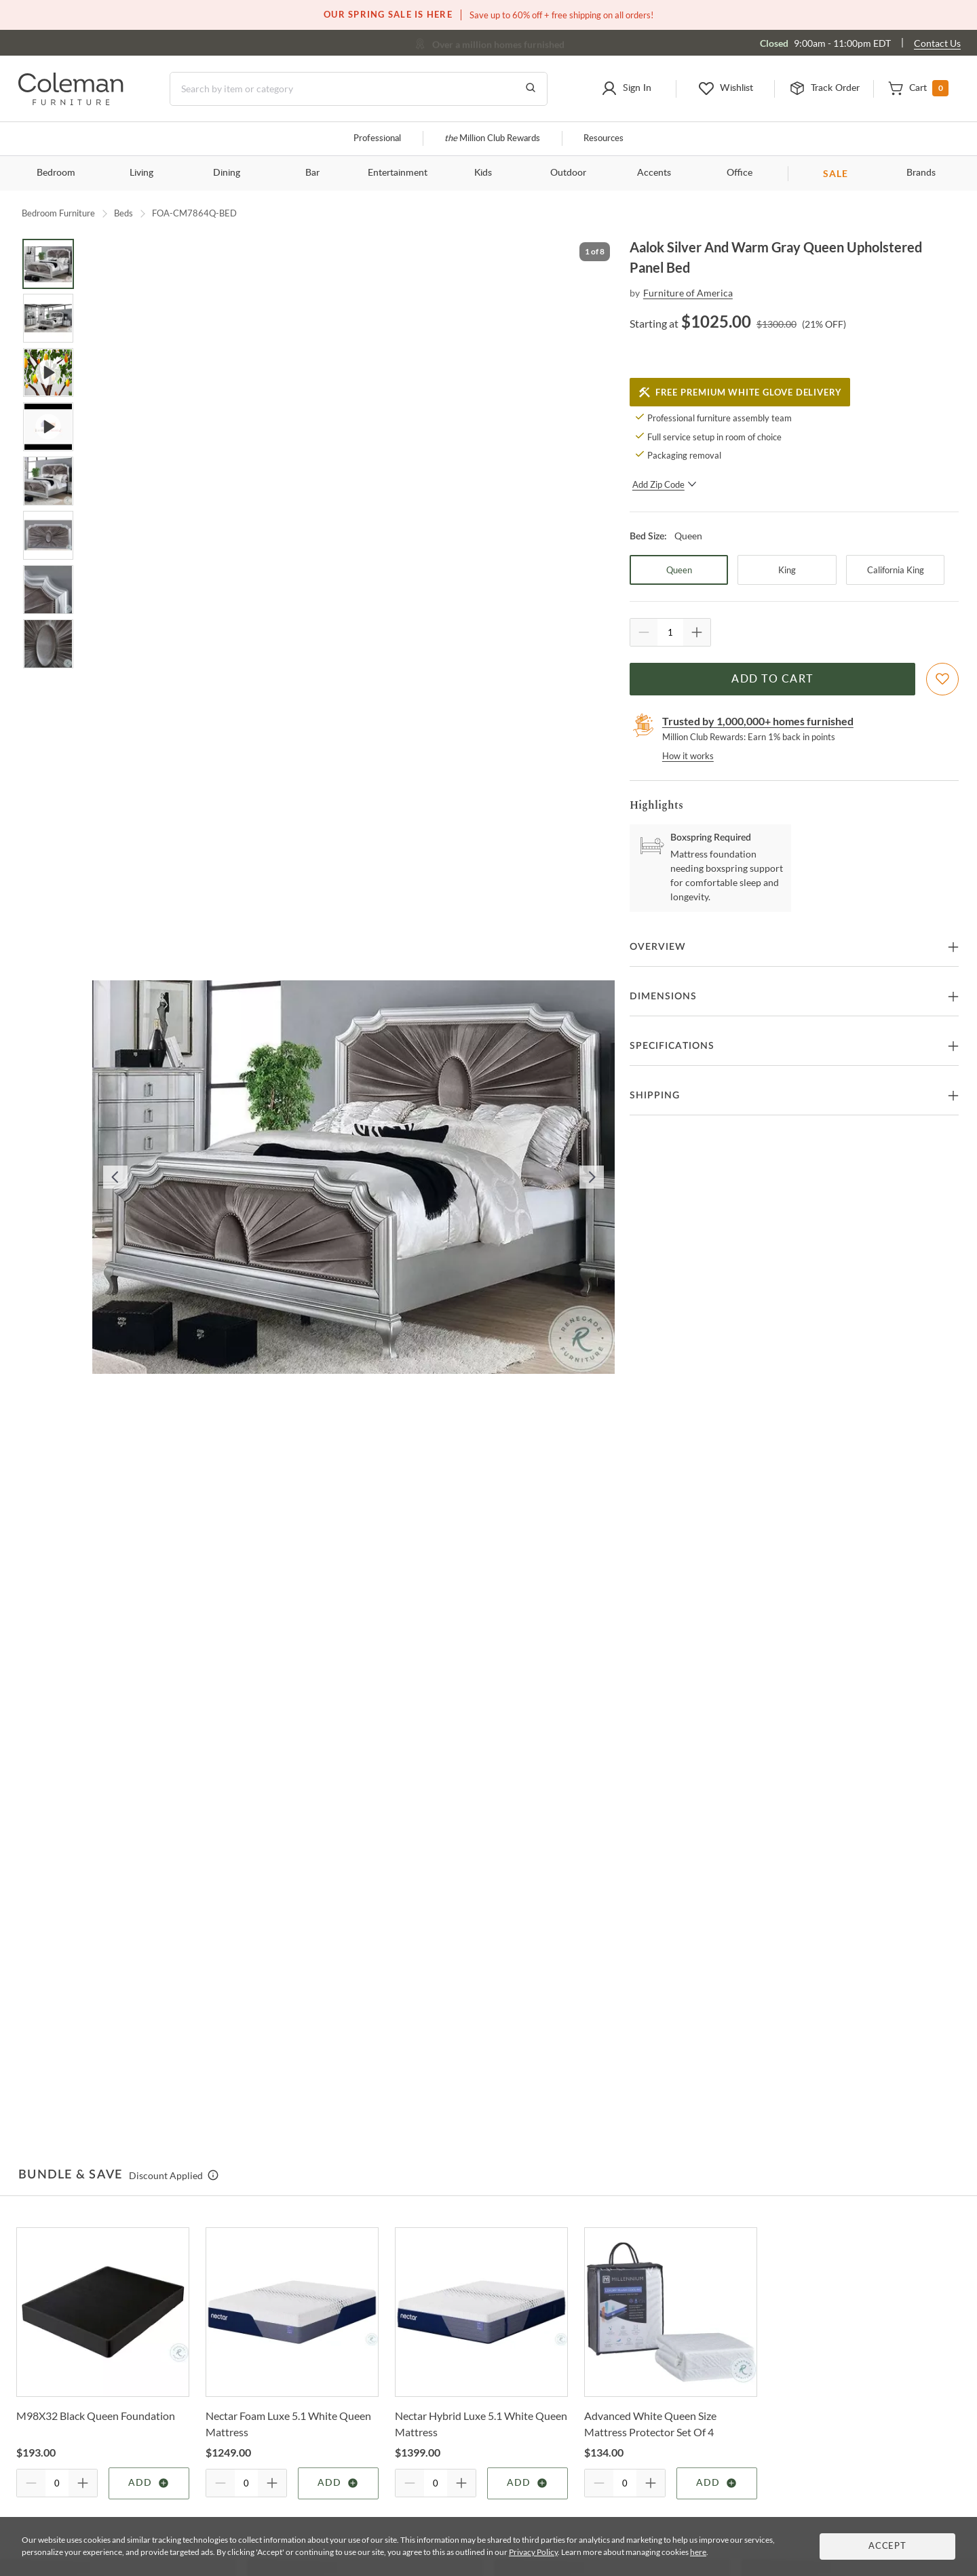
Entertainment (397, 173)
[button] (626, 89)
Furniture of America (688, 293)
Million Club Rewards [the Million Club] (492, 138)
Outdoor (568, 173)
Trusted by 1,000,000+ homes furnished (758, 720)
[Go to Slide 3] (48, 372)
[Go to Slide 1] (48, 263)
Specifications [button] (672, 1046)
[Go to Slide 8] (48, 643)
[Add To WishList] (942, 679)
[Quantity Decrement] (643, 632)
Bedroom (56, 173)
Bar (312, 173)
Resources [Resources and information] (603, 138)
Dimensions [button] (663, 996)
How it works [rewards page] (688, 755)
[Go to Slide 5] (48, 481)
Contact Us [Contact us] (937, 43)
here (698, 2552)
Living (141, 173)
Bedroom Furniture (58, 213)
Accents (654, 173)
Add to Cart (772, 679)
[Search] (358, 89)
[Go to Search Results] (530, 89)
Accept (887, 2546)
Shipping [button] (655, 1095)
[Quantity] (670, 632)
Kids (483, 173)
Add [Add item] (149, 2483)
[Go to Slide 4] (48, 426)
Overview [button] (658, 947)
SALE (835, 173)
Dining (226, 173)
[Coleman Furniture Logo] (70, 101)
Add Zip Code (664, 484)
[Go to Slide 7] (48, 589)
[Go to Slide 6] (48, 535)
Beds (123, 213)
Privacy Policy (533, 2552)
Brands (921, 173)
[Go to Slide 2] (48, 318)
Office (739, 173)
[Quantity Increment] (696, 632)
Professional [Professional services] (377, 138)
